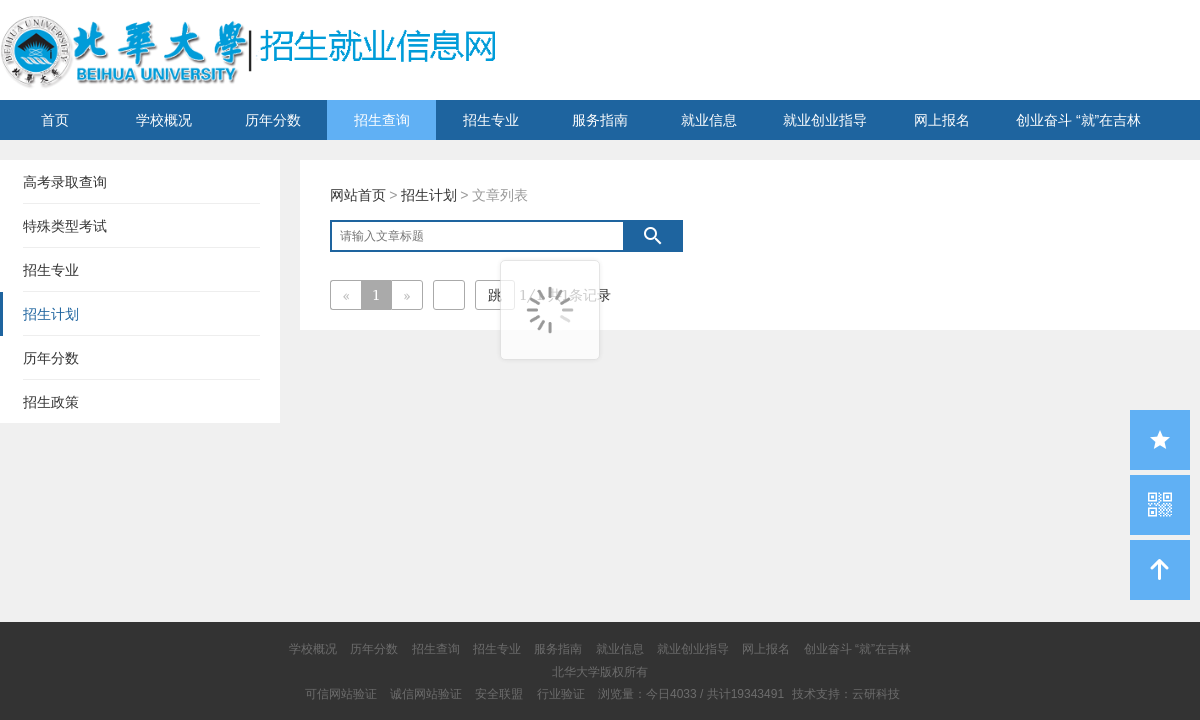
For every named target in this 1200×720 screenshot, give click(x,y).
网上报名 (942, 120)
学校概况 (164, 120)
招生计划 (429, 195)
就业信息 (709, 120)
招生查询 (382, 120)
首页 (55, 120)
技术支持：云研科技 (846, 694)
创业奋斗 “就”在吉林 (1078, 120)
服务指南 (600, 120)
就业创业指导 (825, 120)
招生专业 (491, 120)
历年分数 (273, 120)
